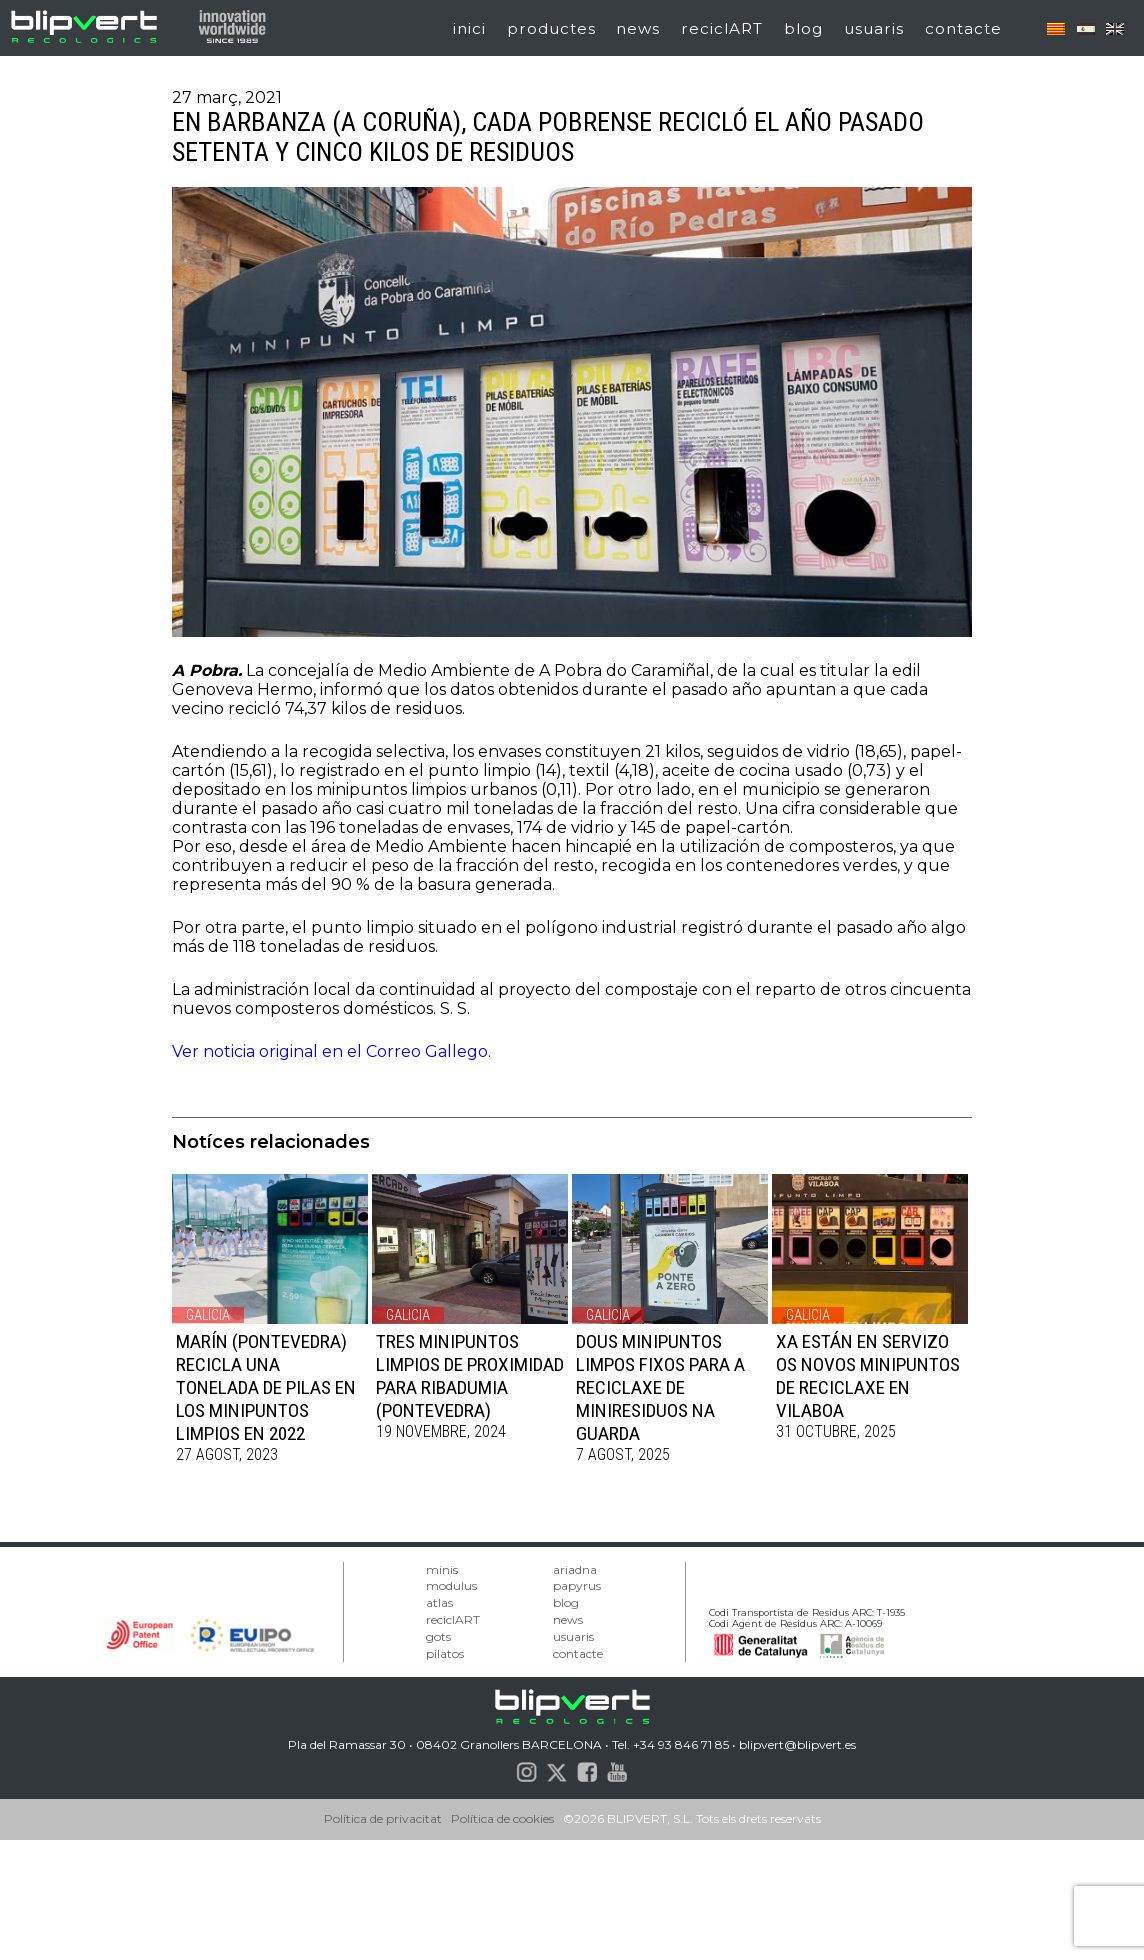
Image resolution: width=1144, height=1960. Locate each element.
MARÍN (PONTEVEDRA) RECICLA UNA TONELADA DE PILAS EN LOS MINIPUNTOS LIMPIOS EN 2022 (266, 1387)
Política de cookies (502, 1818)
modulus (451, 1585)
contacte (963, 28)
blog (803, 28)
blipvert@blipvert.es (797, 1744)
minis (442, 1569)
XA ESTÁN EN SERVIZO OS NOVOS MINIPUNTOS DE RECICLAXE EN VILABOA (868, 1376)
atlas (439, 1602)
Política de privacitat (383, 1818)
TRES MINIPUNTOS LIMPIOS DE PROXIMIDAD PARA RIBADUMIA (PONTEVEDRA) (470, 1376)
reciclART (722, 28)
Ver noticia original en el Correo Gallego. (331, 1051)
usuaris (874, 28)
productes (551, 28)
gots (438, 1636)
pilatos (445, 1653)
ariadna (575, 1569)
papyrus (577, 1585)
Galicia (208, 1315)
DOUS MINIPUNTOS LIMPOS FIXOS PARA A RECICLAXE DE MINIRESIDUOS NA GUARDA (660, 1387)
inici (469, 28)
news (638, 28)
